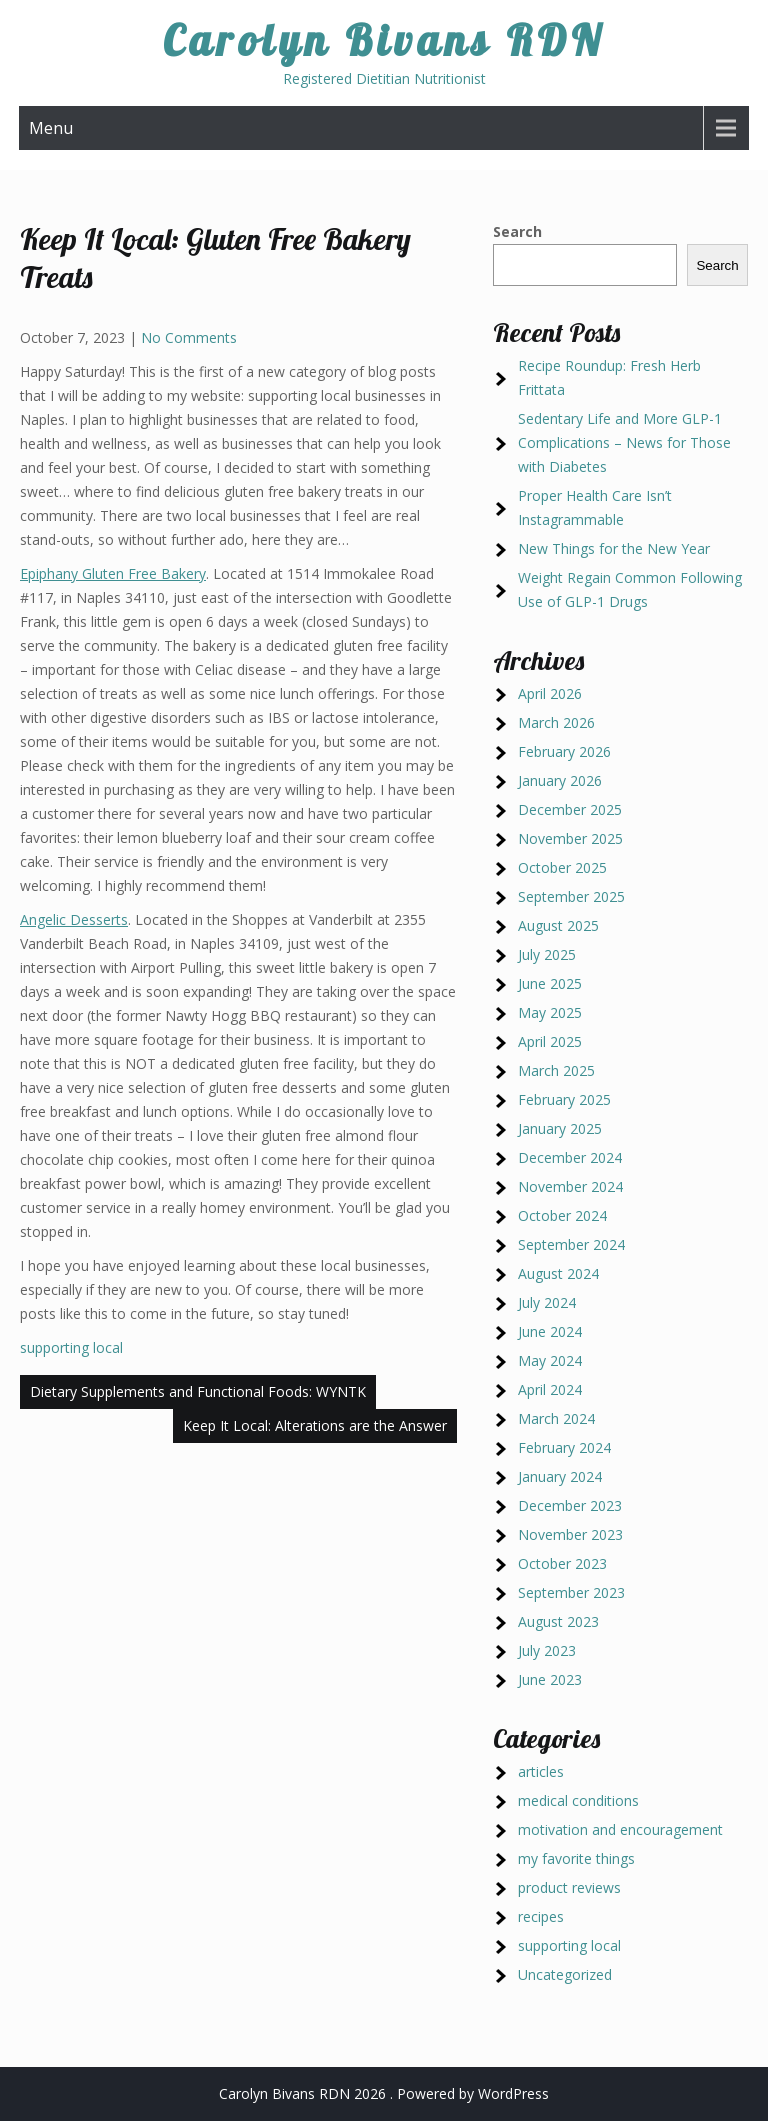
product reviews (569, 1887)
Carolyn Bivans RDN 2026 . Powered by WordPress (384, 2093)
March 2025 (556, 1070)
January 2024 (560, 1476)
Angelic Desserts (74, 919)
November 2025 (570, 838)
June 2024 (550, 1331)
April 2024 (550, 1389)
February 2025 (564, 1099)
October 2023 (562, 1563)
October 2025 (562, 867)
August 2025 (558, 925)
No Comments (189, 337)
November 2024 (570, 1186)
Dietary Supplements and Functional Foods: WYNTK (198, 1391)
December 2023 (570, 1505)
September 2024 (571, 1244)
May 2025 (550, 1012)
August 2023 (558, 1621)
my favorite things (576, 1858)
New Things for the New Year (614, 548)
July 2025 (547, 954)
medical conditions (578, 1800)
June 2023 (550, 1679)
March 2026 (556, 722)
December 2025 (570, 809)
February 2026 (564, 751)
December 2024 (570, 1157)
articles (541, 1771)
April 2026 (550, 693)
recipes (541, 1916)
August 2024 (558, 1273)
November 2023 (570, 1534)
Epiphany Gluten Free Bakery (113, 573)
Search (517, 231)
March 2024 (556, 1418)
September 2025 (571, 896)
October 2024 (562, 1215)
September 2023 (571, 1592)
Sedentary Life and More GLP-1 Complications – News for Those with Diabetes (624, 442)
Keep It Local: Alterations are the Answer (315, 1425)
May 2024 (550, 1360)
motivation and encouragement (620, 1829)
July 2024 (547, 1302)
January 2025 (560, 1128)
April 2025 (550, 1041)
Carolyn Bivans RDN (384, 40)
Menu (51, 128)
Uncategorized (565, 1974)
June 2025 (550, 983)
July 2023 (547, 1650)
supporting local (71, 1347)
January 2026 (560, 780)
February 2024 (564, 1447)
